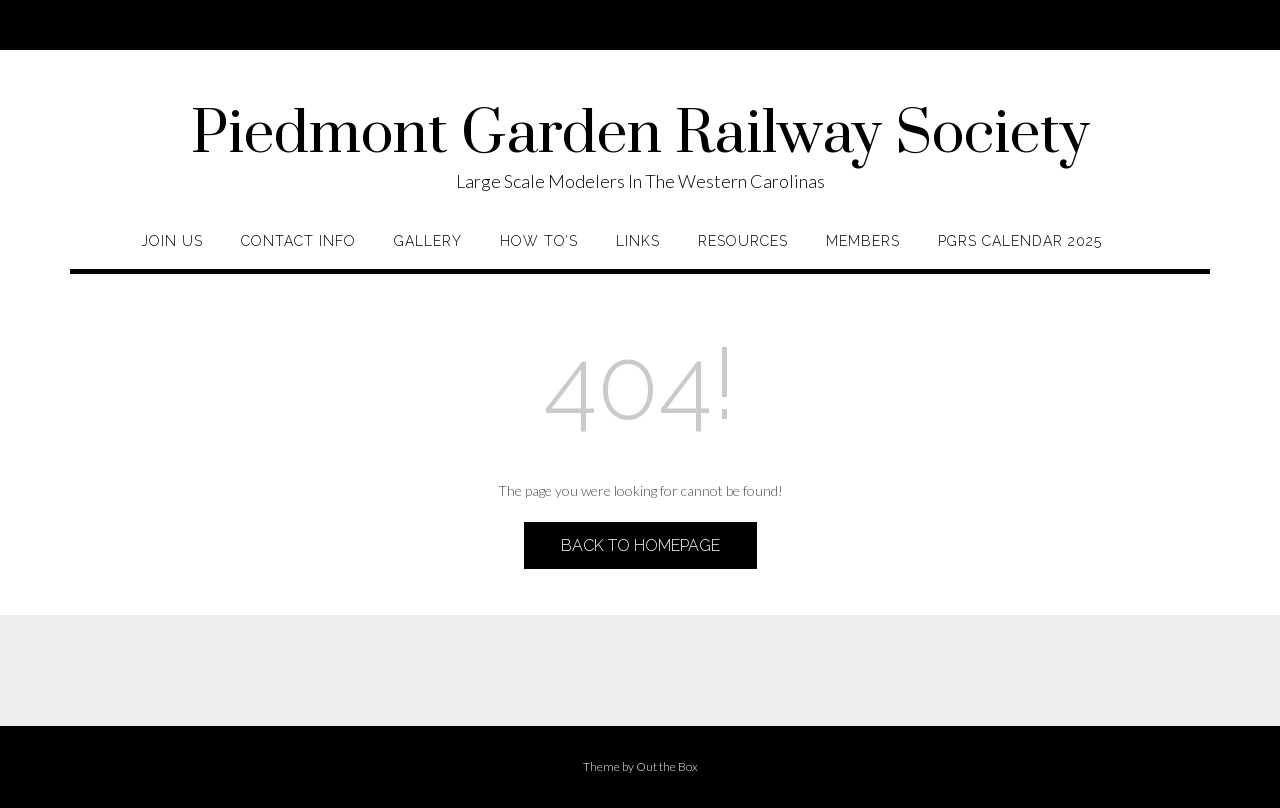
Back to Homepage (640, 545)
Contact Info (298, 241)
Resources (743, 241)
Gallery (428, 241)
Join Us (172, 241)
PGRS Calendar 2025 (1020, 241)
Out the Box (667, 766)
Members (863, 241)
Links (638, 241)
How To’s (539, 241)
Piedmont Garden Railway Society (640, 135)
